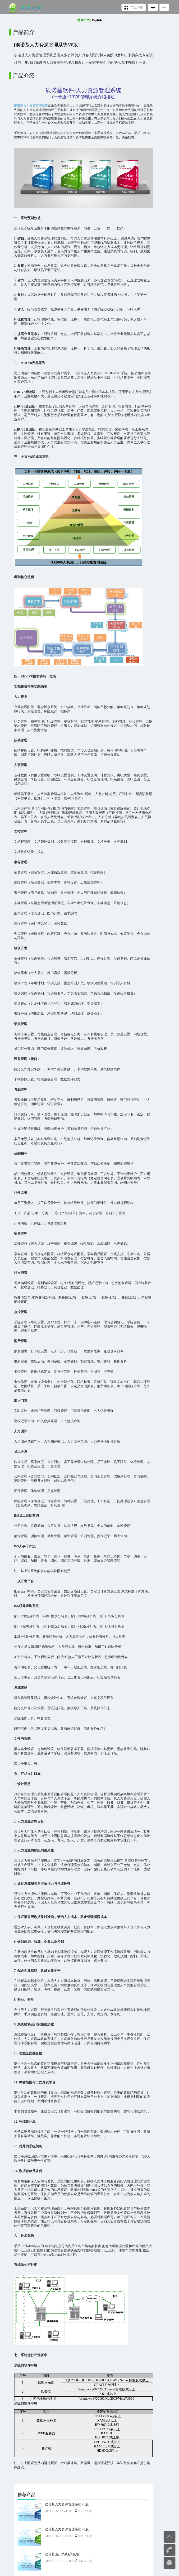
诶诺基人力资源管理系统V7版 (67, 2529)
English (97, 20)
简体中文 (83, 20)
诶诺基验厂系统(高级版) (62, 2554)
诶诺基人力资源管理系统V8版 (67, 2504)
